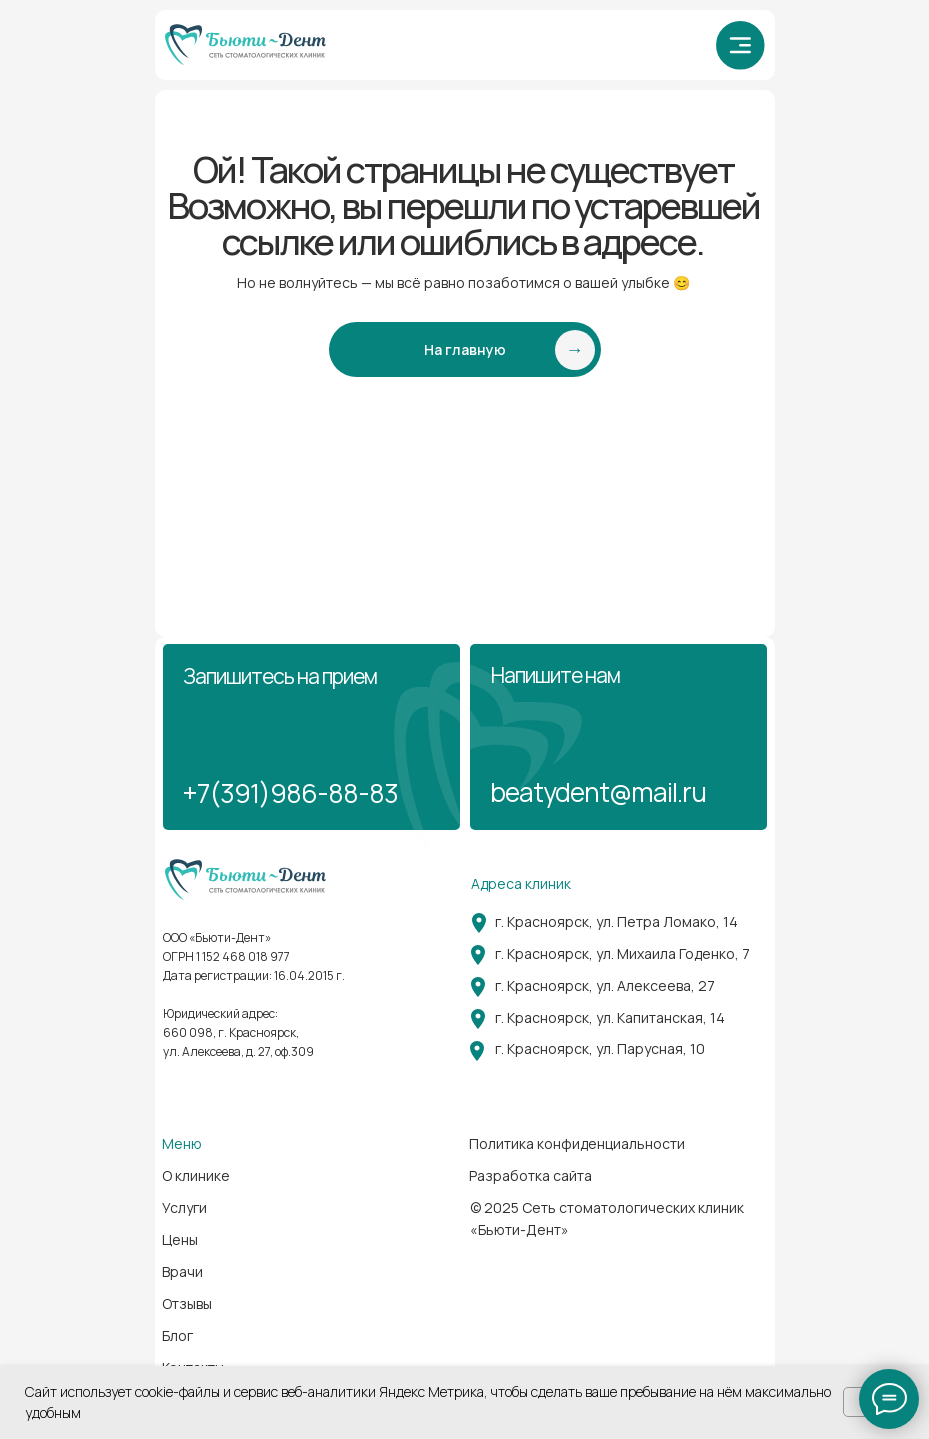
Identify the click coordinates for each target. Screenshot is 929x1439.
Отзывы (187, 1303)
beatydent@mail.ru (598, 792)
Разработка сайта (530, 1175)
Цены (180, 1239)
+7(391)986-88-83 (290, 793)
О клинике (196, 1175)
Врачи (182, 1271)
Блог (177, 1335)
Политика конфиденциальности (577, 1143)
